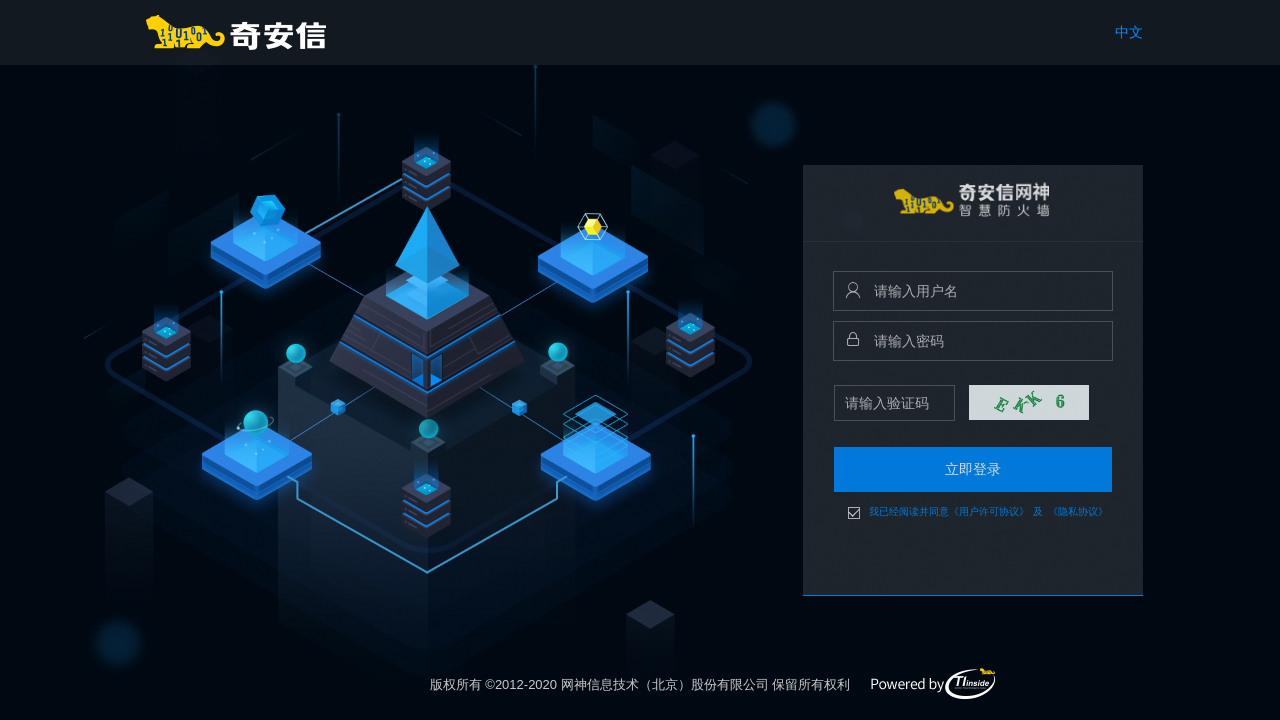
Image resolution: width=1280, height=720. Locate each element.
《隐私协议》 (1078, 512)
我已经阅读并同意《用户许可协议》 (949, 512)
